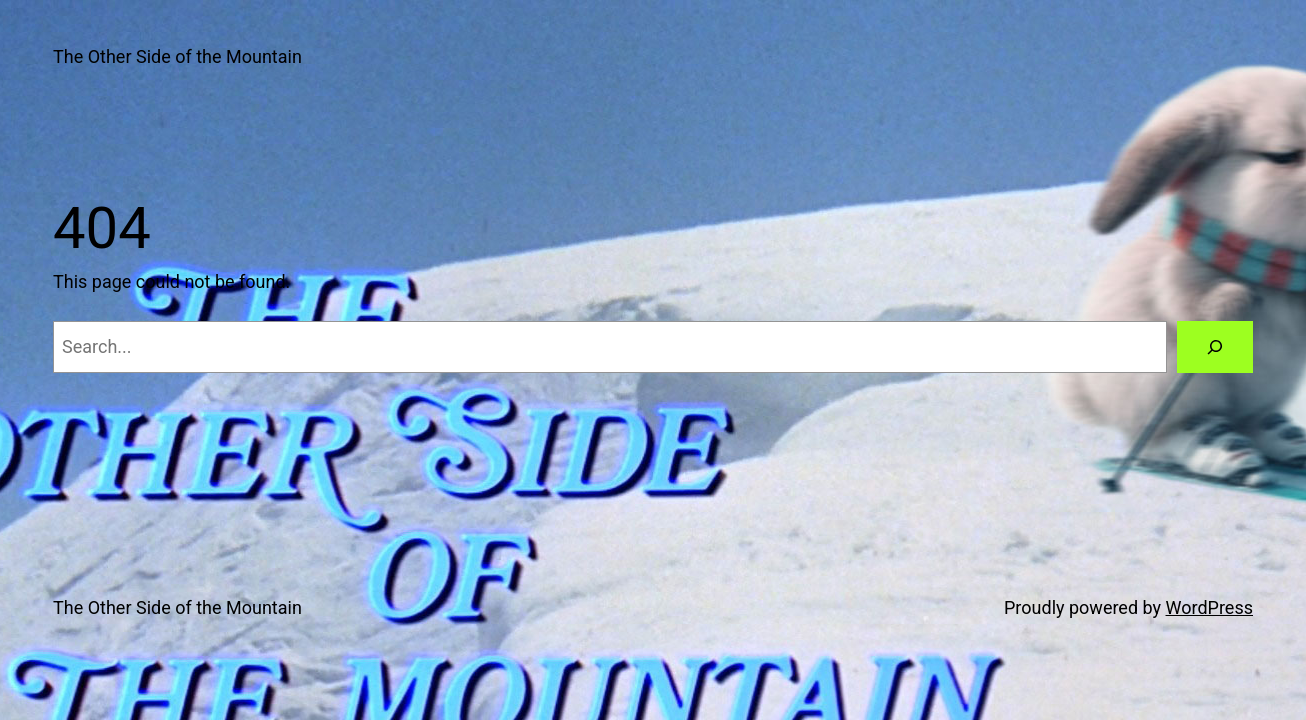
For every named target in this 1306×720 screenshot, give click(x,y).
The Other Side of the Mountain (177, 56)
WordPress (1209, 607)
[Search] (1215, 347)
